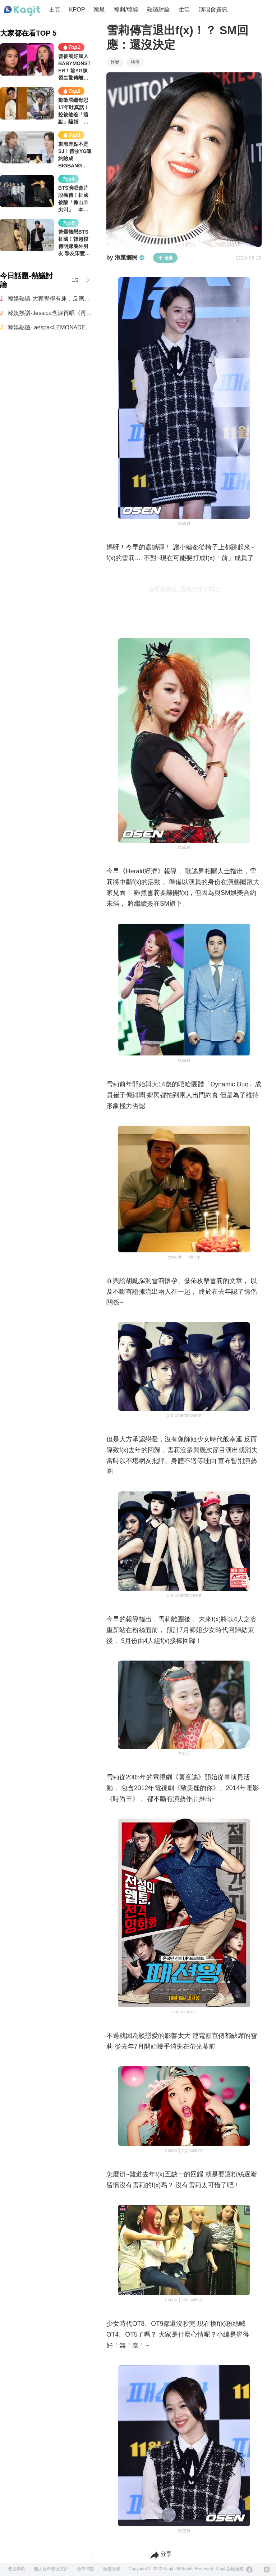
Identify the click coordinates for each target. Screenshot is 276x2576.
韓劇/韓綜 (126, 9)
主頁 (54, 9)
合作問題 (85, 2568)
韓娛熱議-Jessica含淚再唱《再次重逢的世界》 (50, 313)
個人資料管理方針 (51, 2568)
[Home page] (22, 11)
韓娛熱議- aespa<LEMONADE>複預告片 (50, 327)
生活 (184, 9)
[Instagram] (266, 2569)
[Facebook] (249, 2569)
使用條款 (16, 2568)
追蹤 (165, 257)
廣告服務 (111, 2568)
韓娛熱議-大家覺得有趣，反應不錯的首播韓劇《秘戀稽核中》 (50, 299)
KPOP (77, 9)
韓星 (99, 9)
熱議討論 (158, 9)
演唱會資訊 (213, 9)
